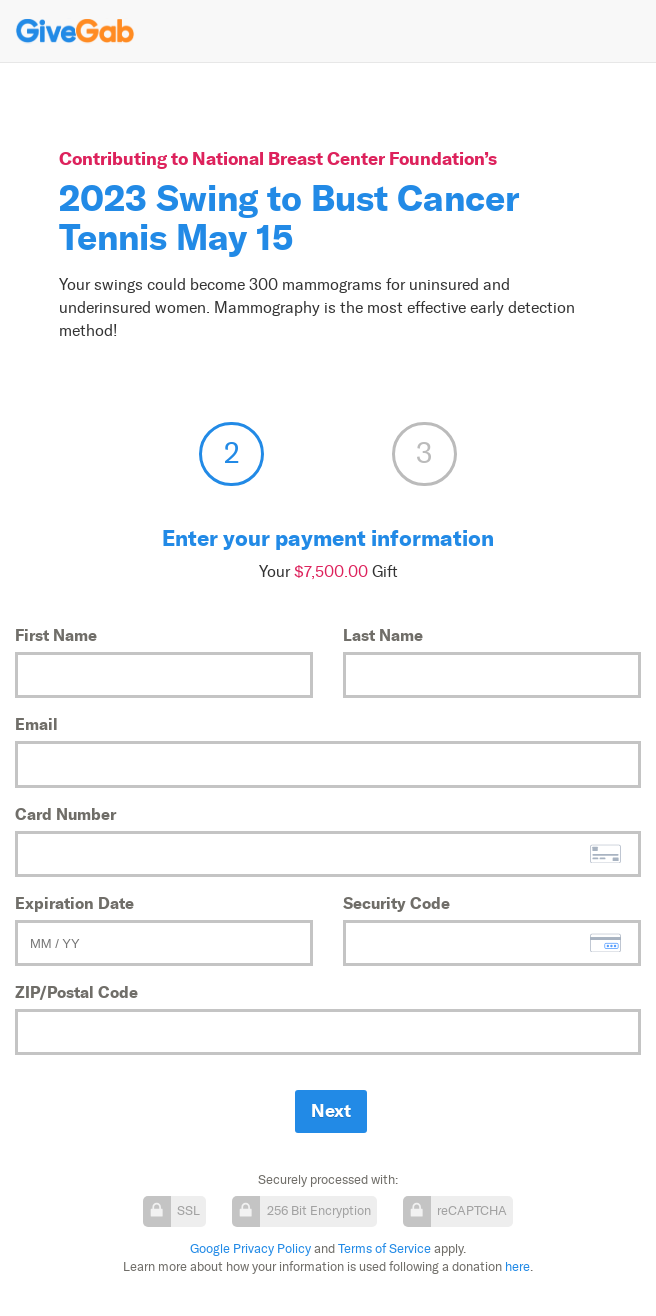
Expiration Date (74, 903)
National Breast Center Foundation (338, 158)
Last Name (383, 635)
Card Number (65, 814)
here (517, 1266)
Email (36, 724)
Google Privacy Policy (250, 1248)
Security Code (396, 903)
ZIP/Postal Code (76, 992)
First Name (56, 635)
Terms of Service (384, 1248)
